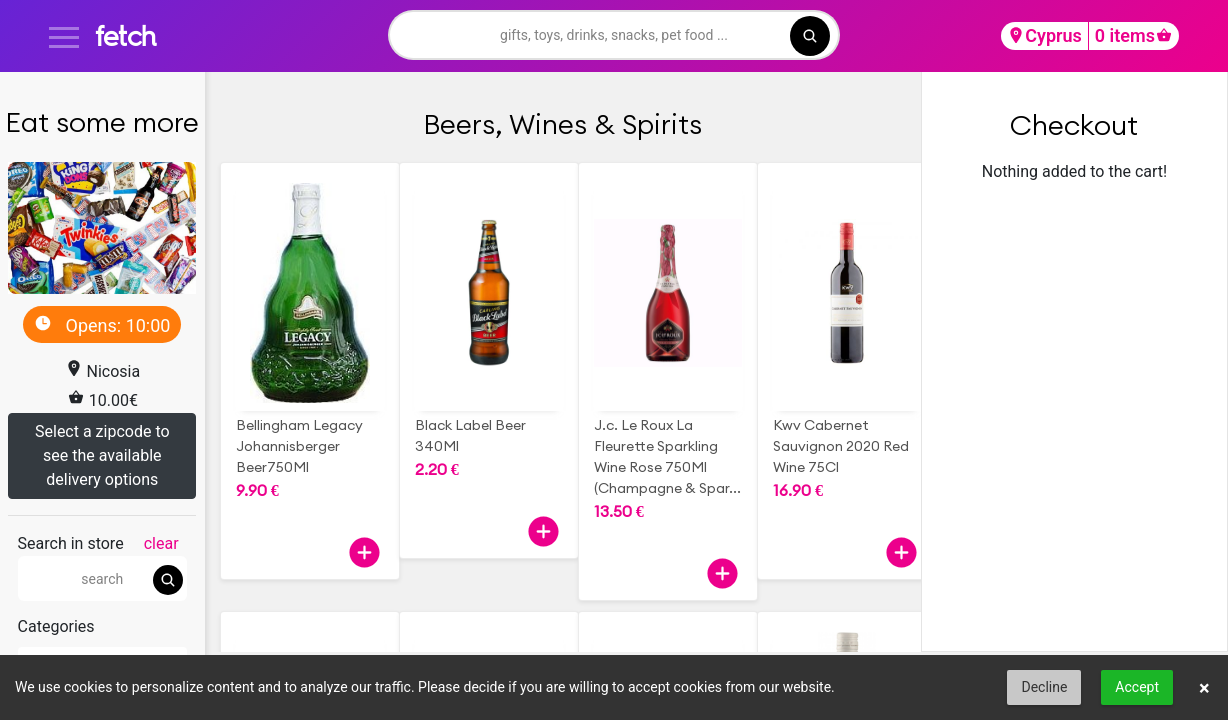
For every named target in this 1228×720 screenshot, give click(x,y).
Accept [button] (1137, 687)
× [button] (1204, 688)
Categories (56, 626)
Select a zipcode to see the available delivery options (102, 455)
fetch (125, 35)
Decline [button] (1044, 687)
